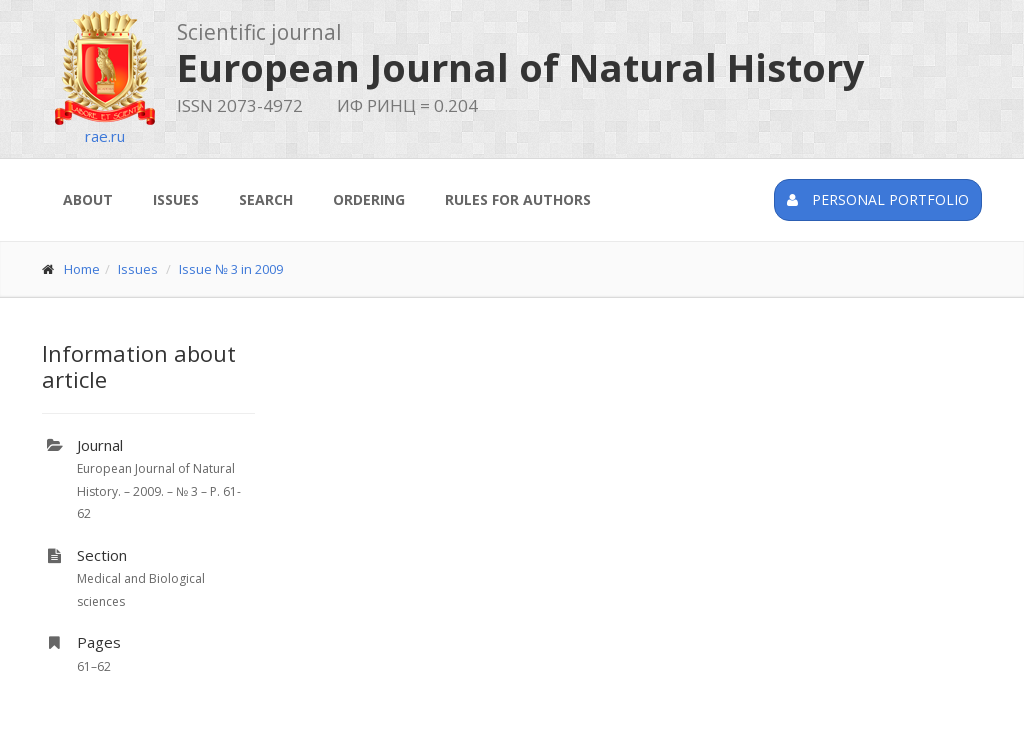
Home (82, 269)
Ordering (369, 199)
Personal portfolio (878, 199)
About (88, 199)
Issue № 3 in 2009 (231, 269)
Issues (176, 199)
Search (266, 199)
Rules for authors (518, 199)
